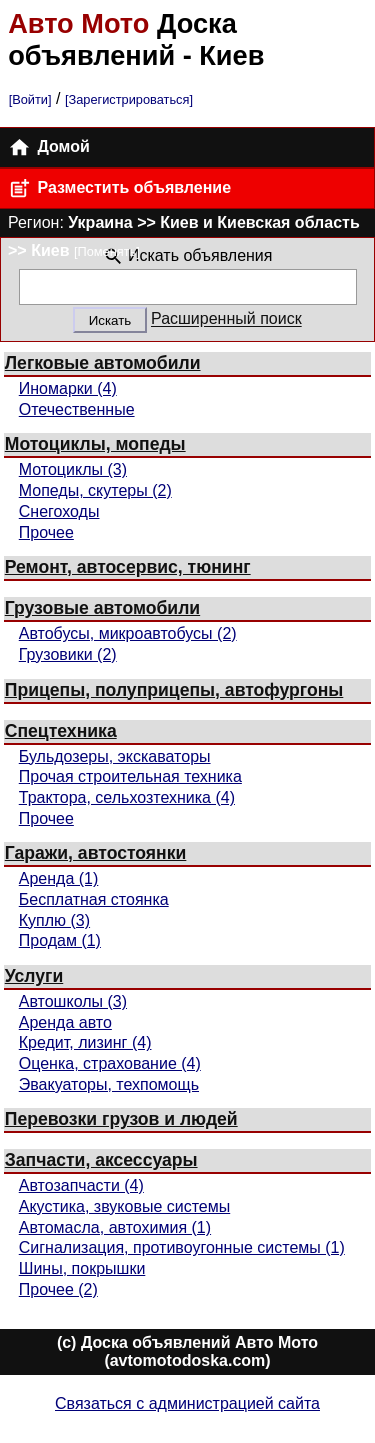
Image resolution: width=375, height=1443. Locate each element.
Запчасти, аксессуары (101, 1160)
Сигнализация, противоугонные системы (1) (182, 1247)
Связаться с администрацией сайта (187, 1403)
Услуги (34, 976)
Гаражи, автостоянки (96, 853)
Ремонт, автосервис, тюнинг (128, 567)
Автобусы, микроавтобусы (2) (128, 633)
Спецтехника (61, 731)
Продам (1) (60, 940)
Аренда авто (65, 1022)
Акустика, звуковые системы (124, 1206)
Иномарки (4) (68, 388)
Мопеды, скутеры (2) (95, 490)
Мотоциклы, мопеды (95, 444)
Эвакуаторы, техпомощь (109, 1084)
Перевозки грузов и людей (121, 1119)
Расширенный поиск (226, 319)
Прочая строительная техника (130, 776)
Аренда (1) (59, 878)
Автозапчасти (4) (81, 1185)
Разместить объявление (119, 188)
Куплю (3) (54, 920)
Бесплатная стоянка (94, 899)
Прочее (46, 532)
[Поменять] (107, 251)
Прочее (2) (58, 1289)
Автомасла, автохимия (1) (115, 1227)
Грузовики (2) (68, 654)
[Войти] (30, 99)
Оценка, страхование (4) (110, 1063)
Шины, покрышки (82, 1268)
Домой (49, 147)
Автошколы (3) (73, 1001)
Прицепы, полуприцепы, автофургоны (174, 690)
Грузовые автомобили (102, 608)
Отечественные (77, 409)
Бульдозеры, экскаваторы (115, 756)
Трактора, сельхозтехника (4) (127, 797)
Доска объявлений (122, 39)
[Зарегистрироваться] (129, 99)
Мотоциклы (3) (73, 469)
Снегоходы (59, 511)
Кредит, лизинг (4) (85, 1042)
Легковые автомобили (103, 363)
